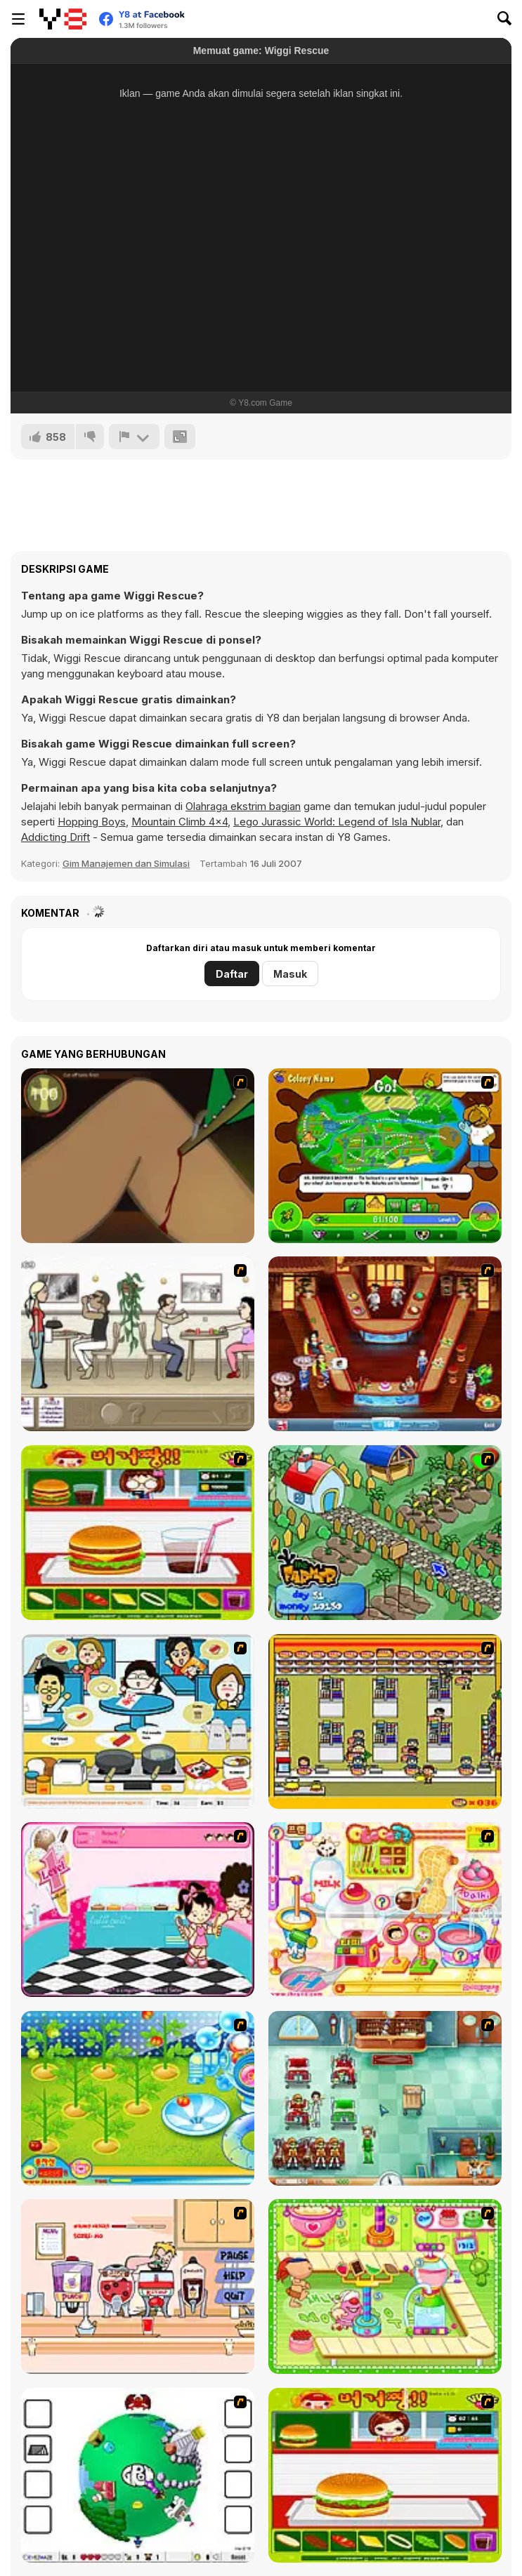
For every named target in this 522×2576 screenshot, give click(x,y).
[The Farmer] (385, 1532)
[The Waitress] (137, 1343)
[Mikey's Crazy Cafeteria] (137, 2286)
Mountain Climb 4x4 (179, 821)
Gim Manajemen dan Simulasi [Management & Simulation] (126, 863)
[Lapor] (134, 436)
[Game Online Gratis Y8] (62, 18)
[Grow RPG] (137, 2475)
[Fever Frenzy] (385, 2098)
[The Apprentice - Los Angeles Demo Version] (385, 1343)
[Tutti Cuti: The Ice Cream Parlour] (137, 1909)
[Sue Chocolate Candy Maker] (385, 1909)
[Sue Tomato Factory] (137, 2098)
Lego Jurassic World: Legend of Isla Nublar (337, 821)
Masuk (290, 974)
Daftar (232, 974)
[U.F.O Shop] (385, 1721)
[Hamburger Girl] (385, 2475)
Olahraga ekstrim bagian (243, 806)
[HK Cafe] (137, 1721)
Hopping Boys (92, 821)
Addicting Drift (55, 837)
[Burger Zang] (137, 1532)
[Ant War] (385, 1155)
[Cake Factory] (385, 2286)
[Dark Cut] (137, 1155)
